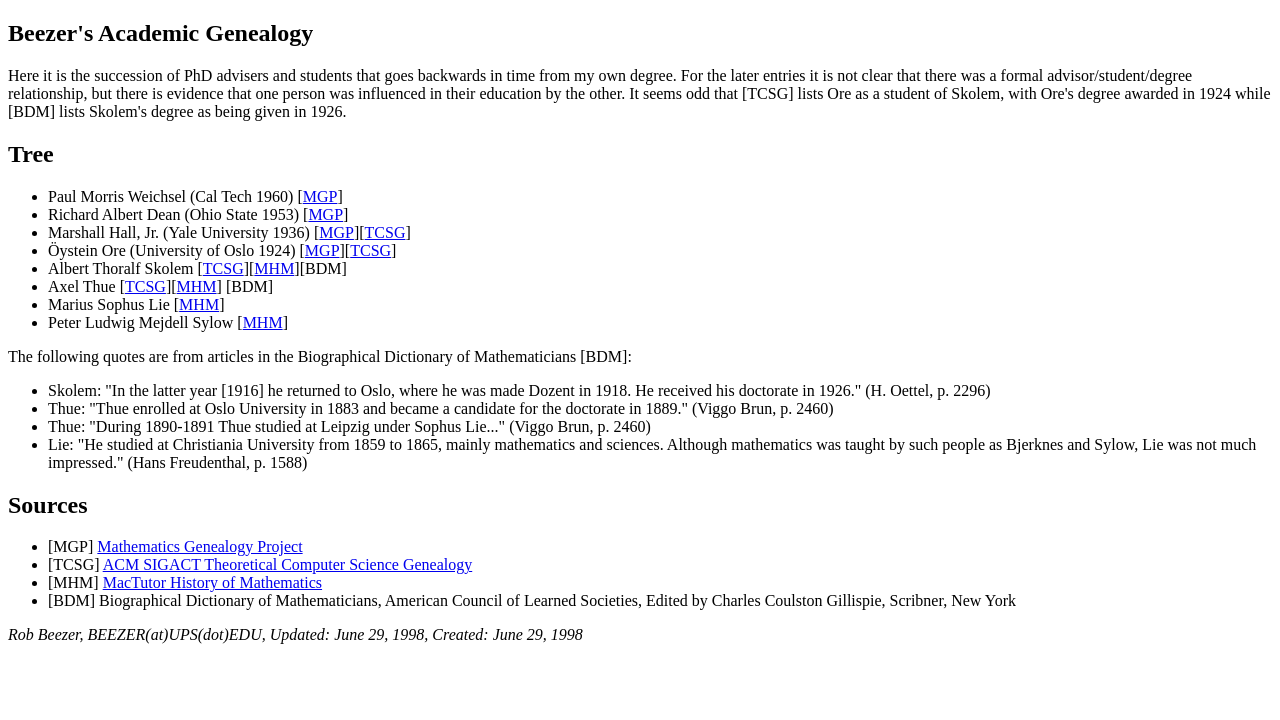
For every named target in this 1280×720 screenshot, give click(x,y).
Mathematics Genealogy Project (199, 546)
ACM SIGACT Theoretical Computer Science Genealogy (288, 564)
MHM (274, 268)
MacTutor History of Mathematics (212, 582)
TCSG (385, 232)
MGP (320, 196)
